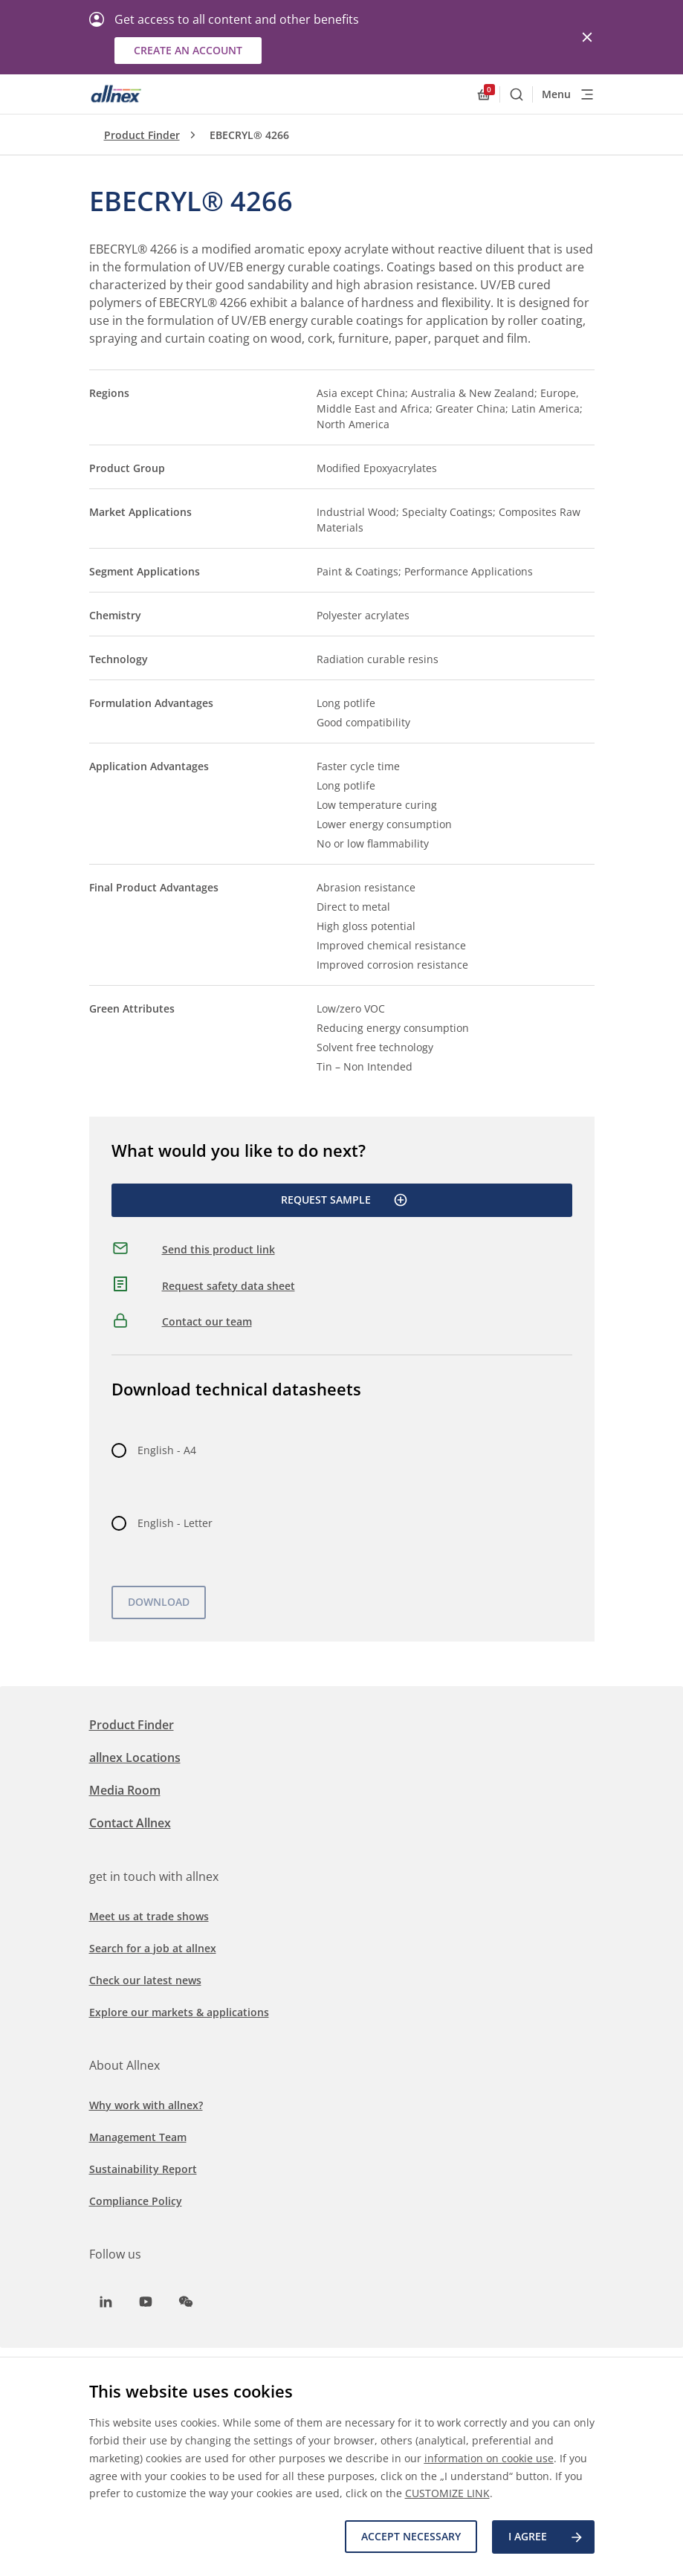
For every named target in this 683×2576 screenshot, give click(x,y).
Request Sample (344, 1199)
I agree (546, 2537)
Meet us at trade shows (149, 1916)
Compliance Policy (135, 2201)
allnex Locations (135, 1757)
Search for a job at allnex (152, 1948)
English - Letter (175, 1523)
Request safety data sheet (228, 1286)
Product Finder (142, 135)
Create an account (188, 50)
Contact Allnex (130, 1823)
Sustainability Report (143, 2169)
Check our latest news (145, 1980)
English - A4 (166, 1450)
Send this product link (218, 1249)
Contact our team (207, 1321)
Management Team (138, 2137)
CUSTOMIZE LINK (447, 2494)
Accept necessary (411, 2537)
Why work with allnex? (146, 2105)
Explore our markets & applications (179, 2012)
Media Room (125, 1790)
